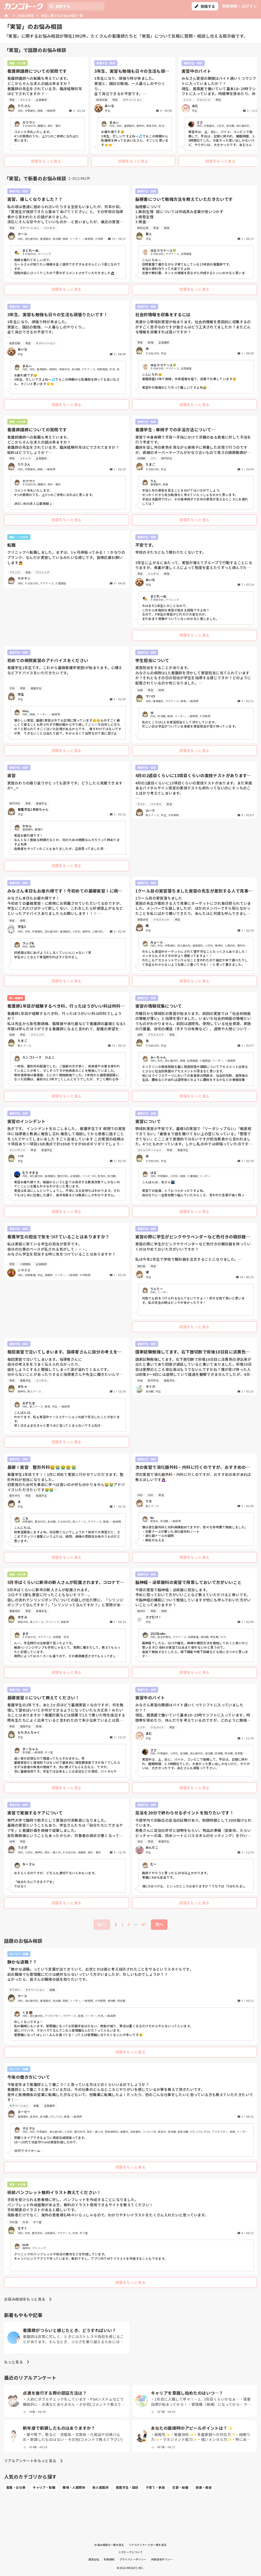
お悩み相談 (26, 15)
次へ (159, 1924)
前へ (102, 1924)
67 (144, 1924)
